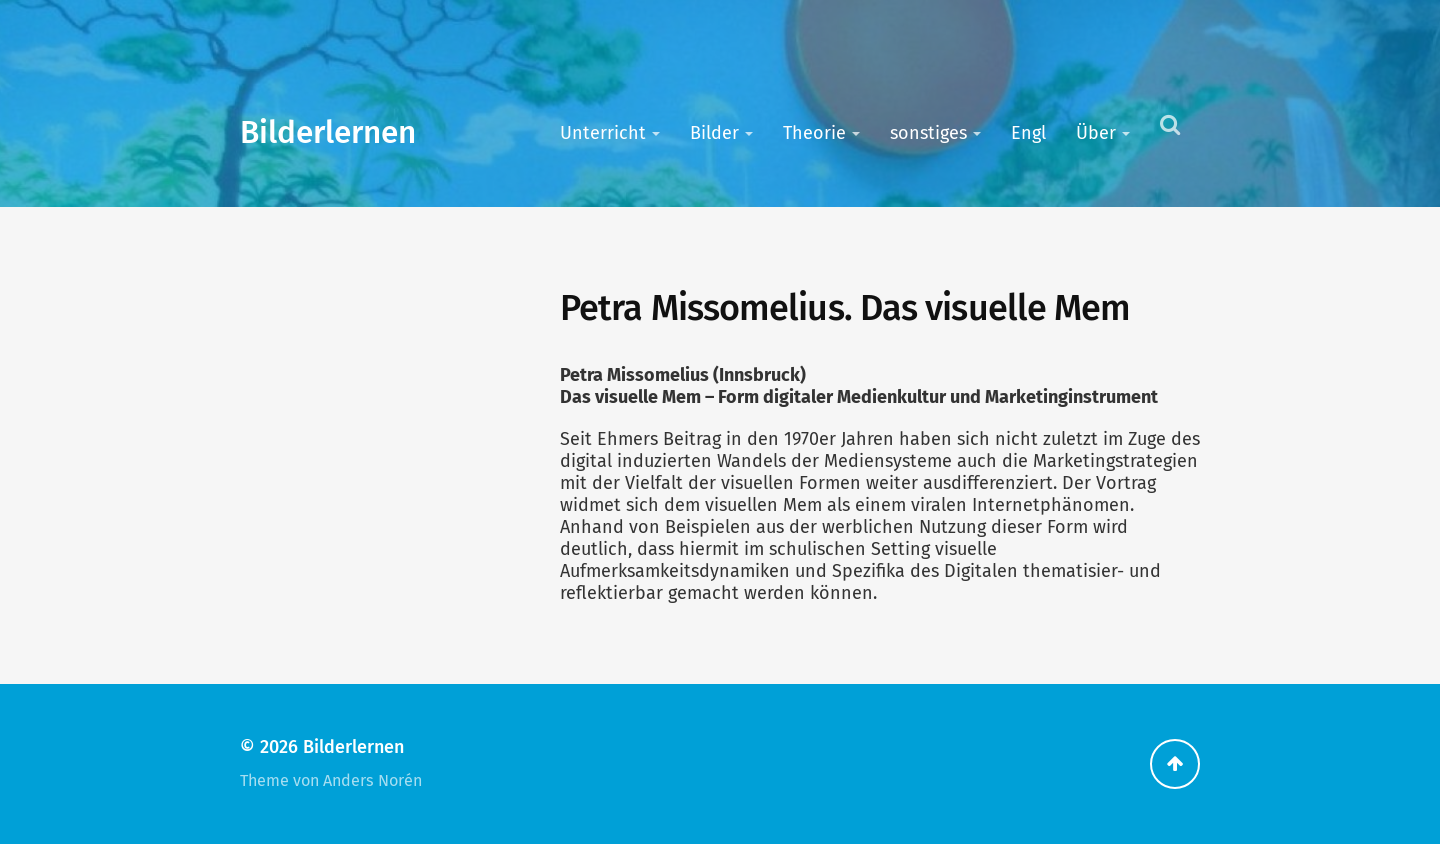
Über (1096, 133)
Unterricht (603, 133)
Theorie (814, 133)
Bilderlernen (328, 132)
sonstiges (928, 133)
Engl (1028, 133)
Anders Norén (372, 780)
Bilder (714, 133)
